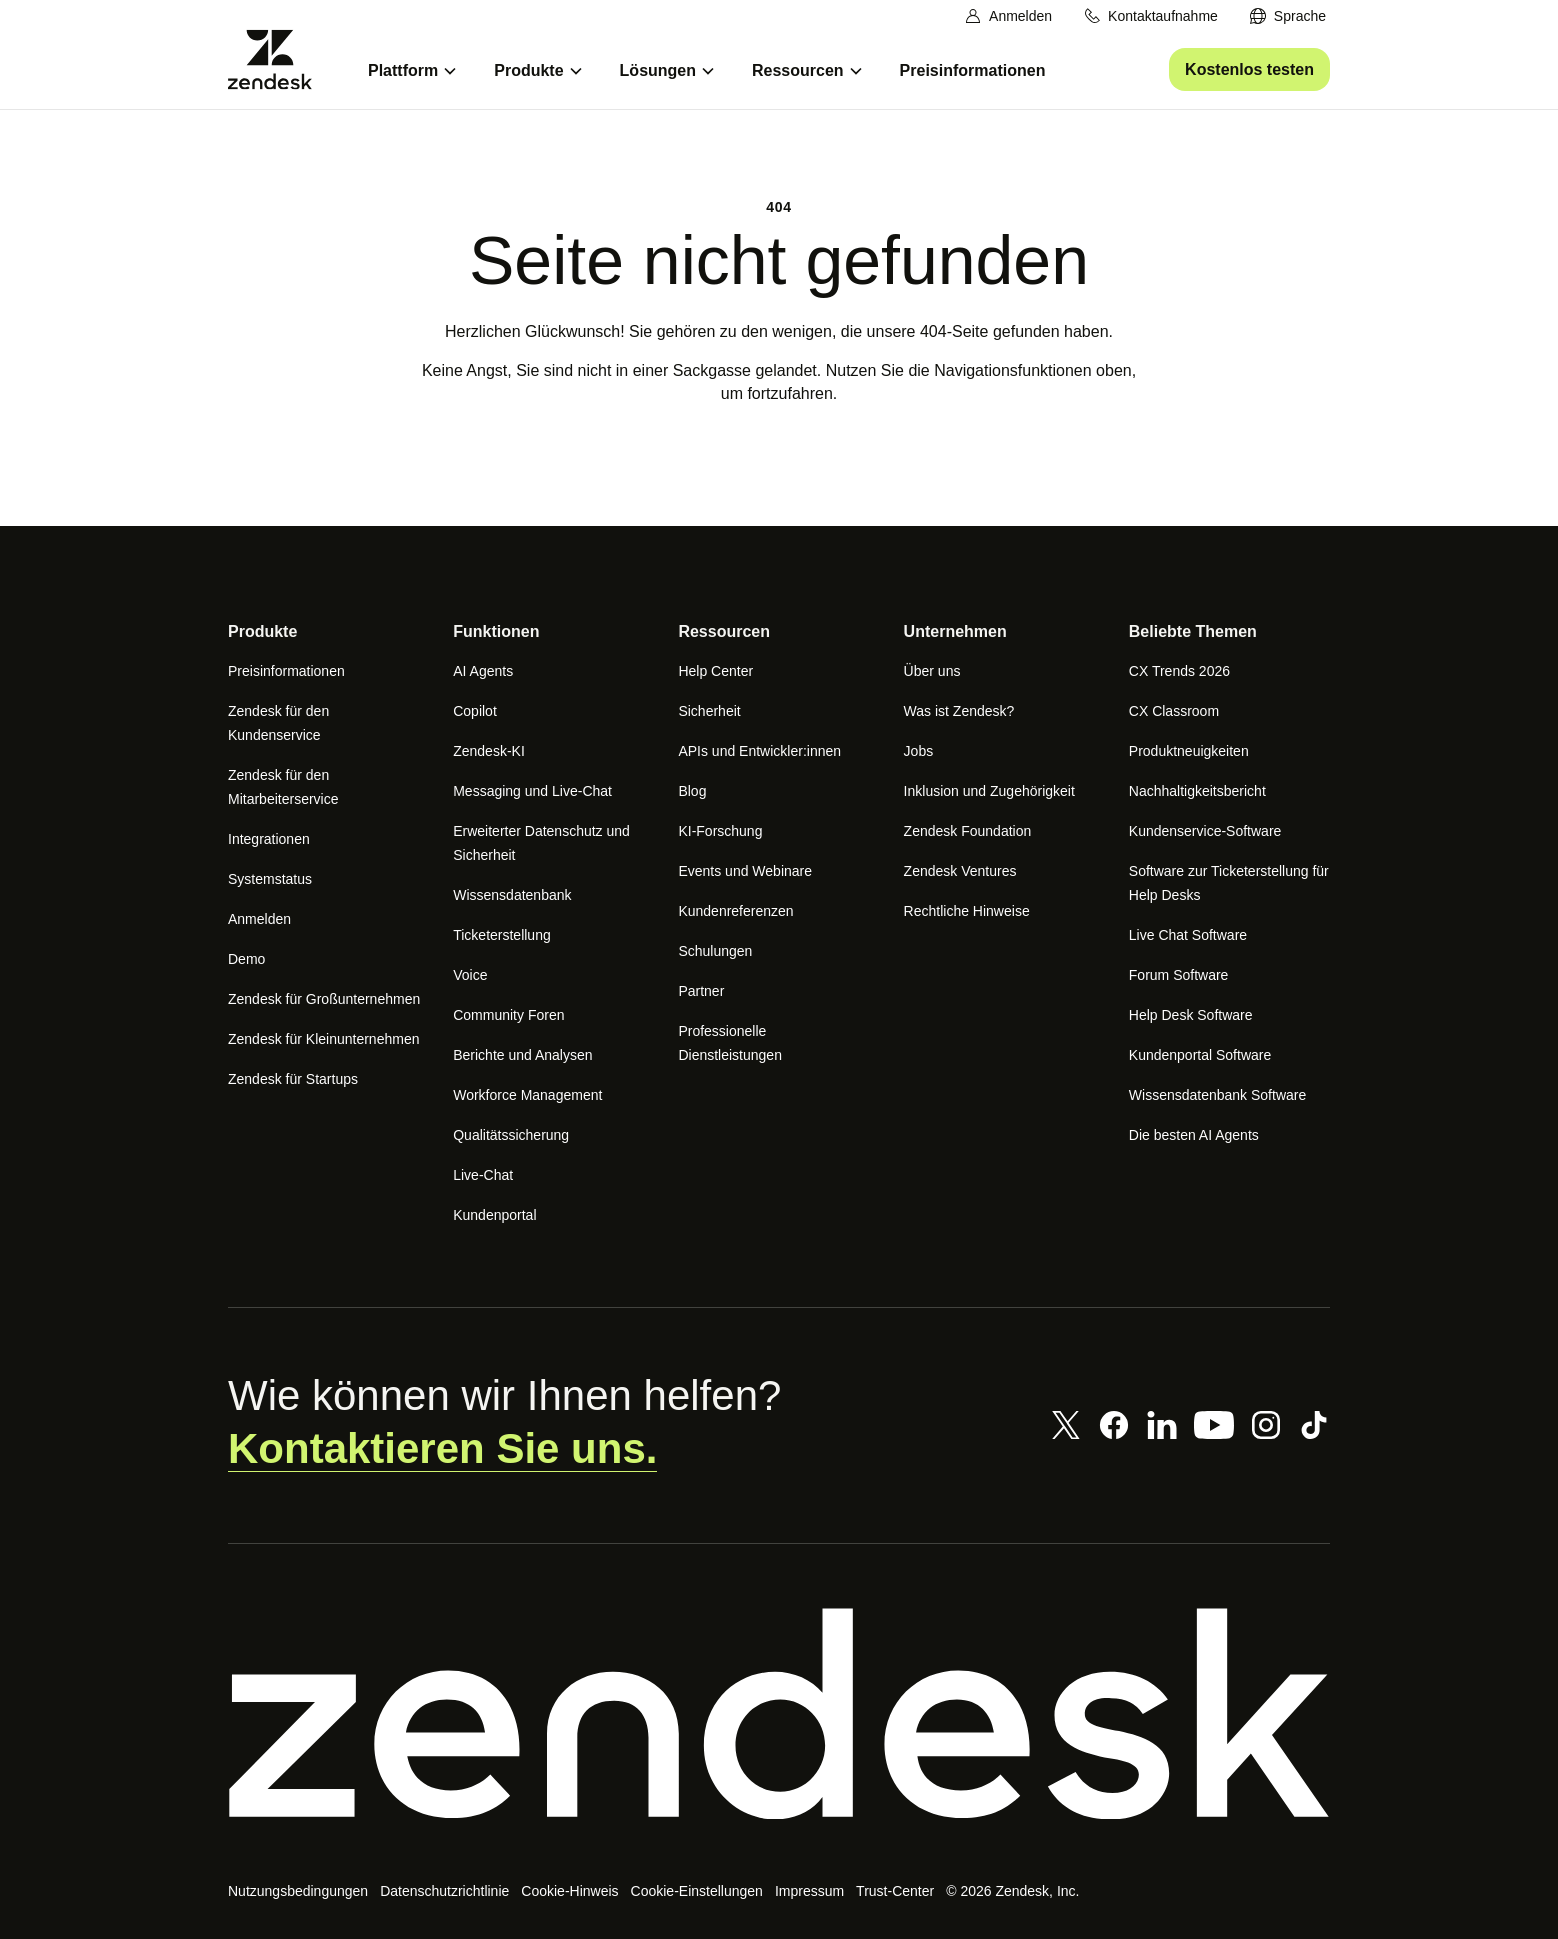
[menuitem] (1287, 16)
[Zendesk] (779, 1714)
